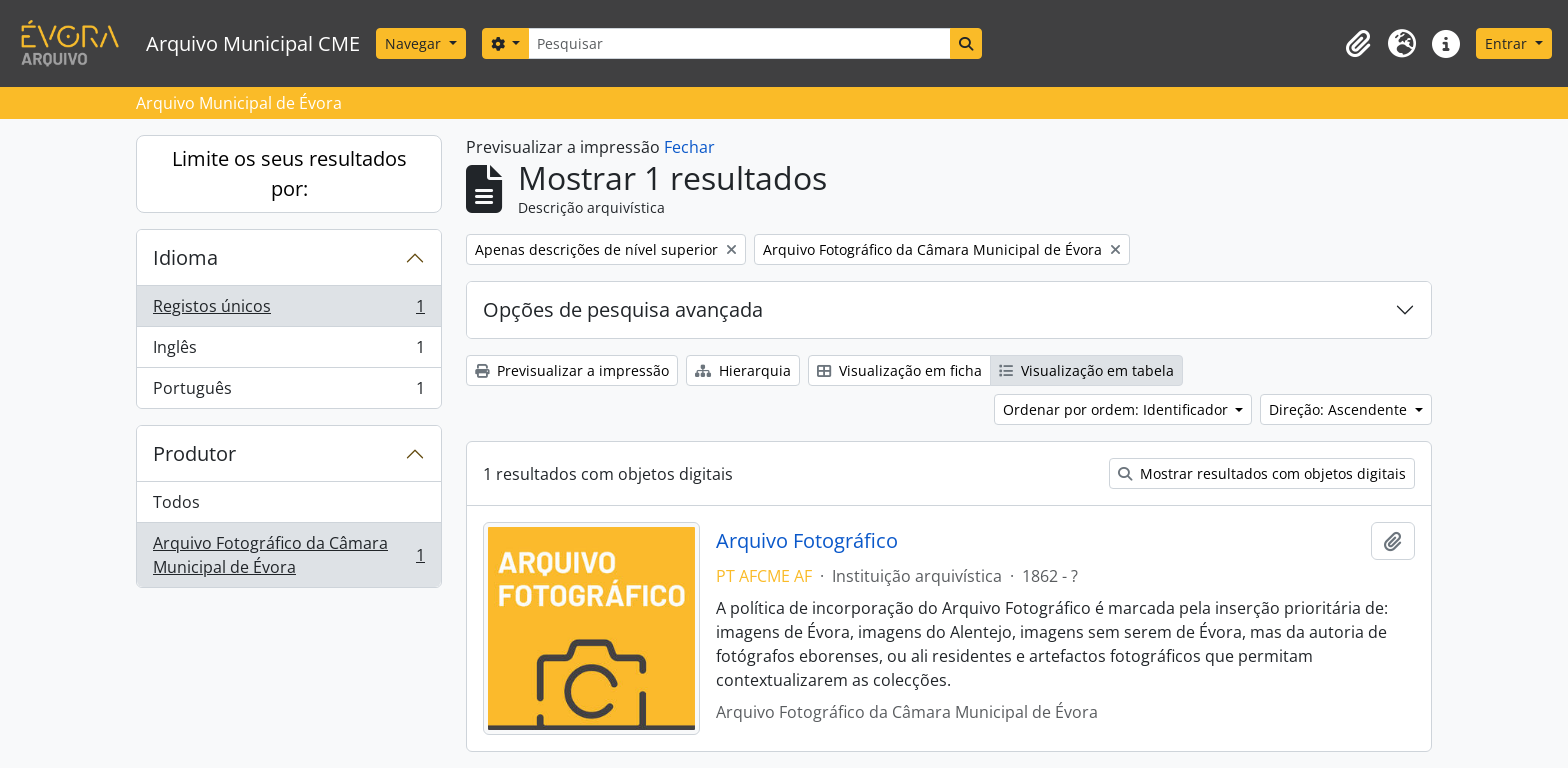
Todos (176, 502)
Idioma (185, 257)
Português (288, 392)
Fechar (689, 147)
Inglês (288, 351)
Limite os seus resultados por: (289, 173)
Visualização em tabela (1086, 370)
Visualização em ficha (899, 370)
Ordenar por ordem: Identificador (1117, 409)
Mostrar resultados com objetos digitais (1262, 473)
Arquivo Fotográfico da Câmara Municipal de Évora (288, 555)
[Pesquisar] (739, 43)
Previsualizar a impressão (572, 370)
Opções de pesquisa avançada (623, 309)
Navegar (415, 43)
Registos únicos (288, 310)
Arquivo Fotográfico (807, 541)
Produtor (194, 453)
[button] (1358, 44)
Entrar (1508, 43)
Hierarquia (743, 370)
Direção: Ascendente (1340, 409)
